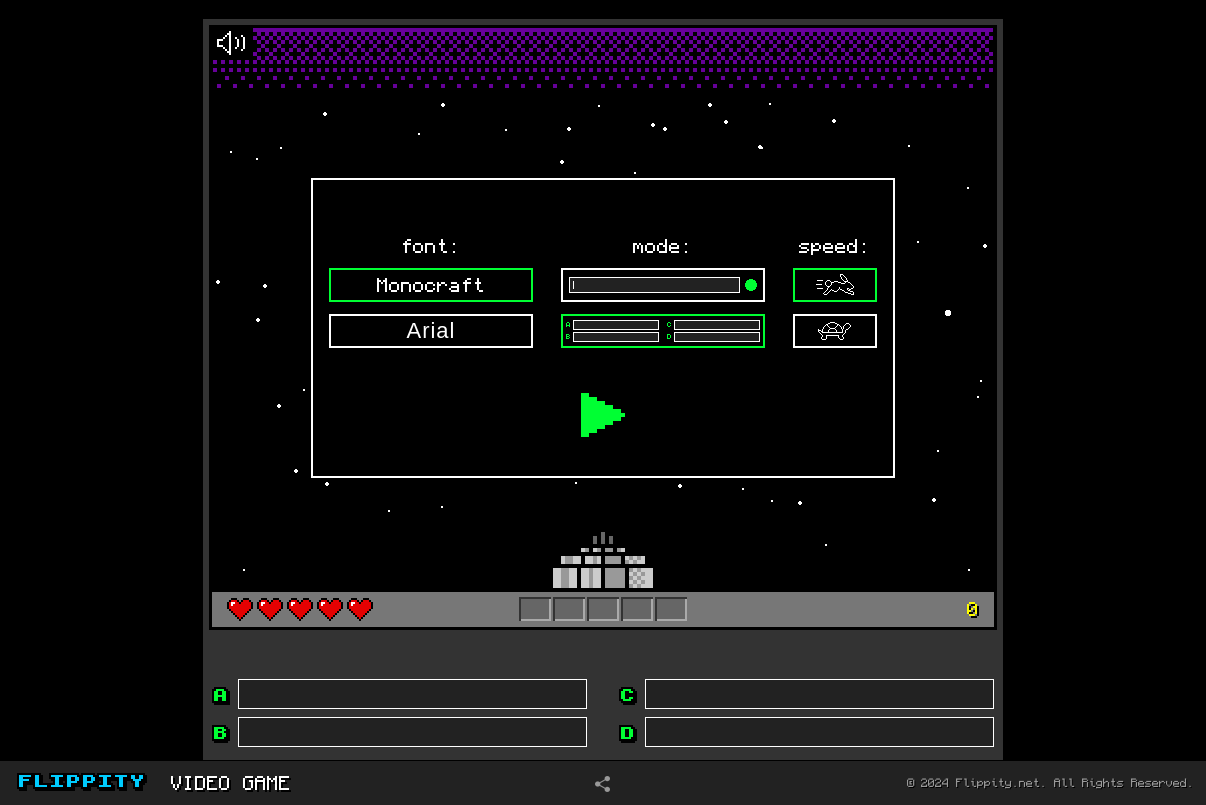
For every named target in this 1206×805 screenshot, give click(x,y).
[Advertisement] (102, 379)
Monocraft (431, 285)
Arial (430, 330)
